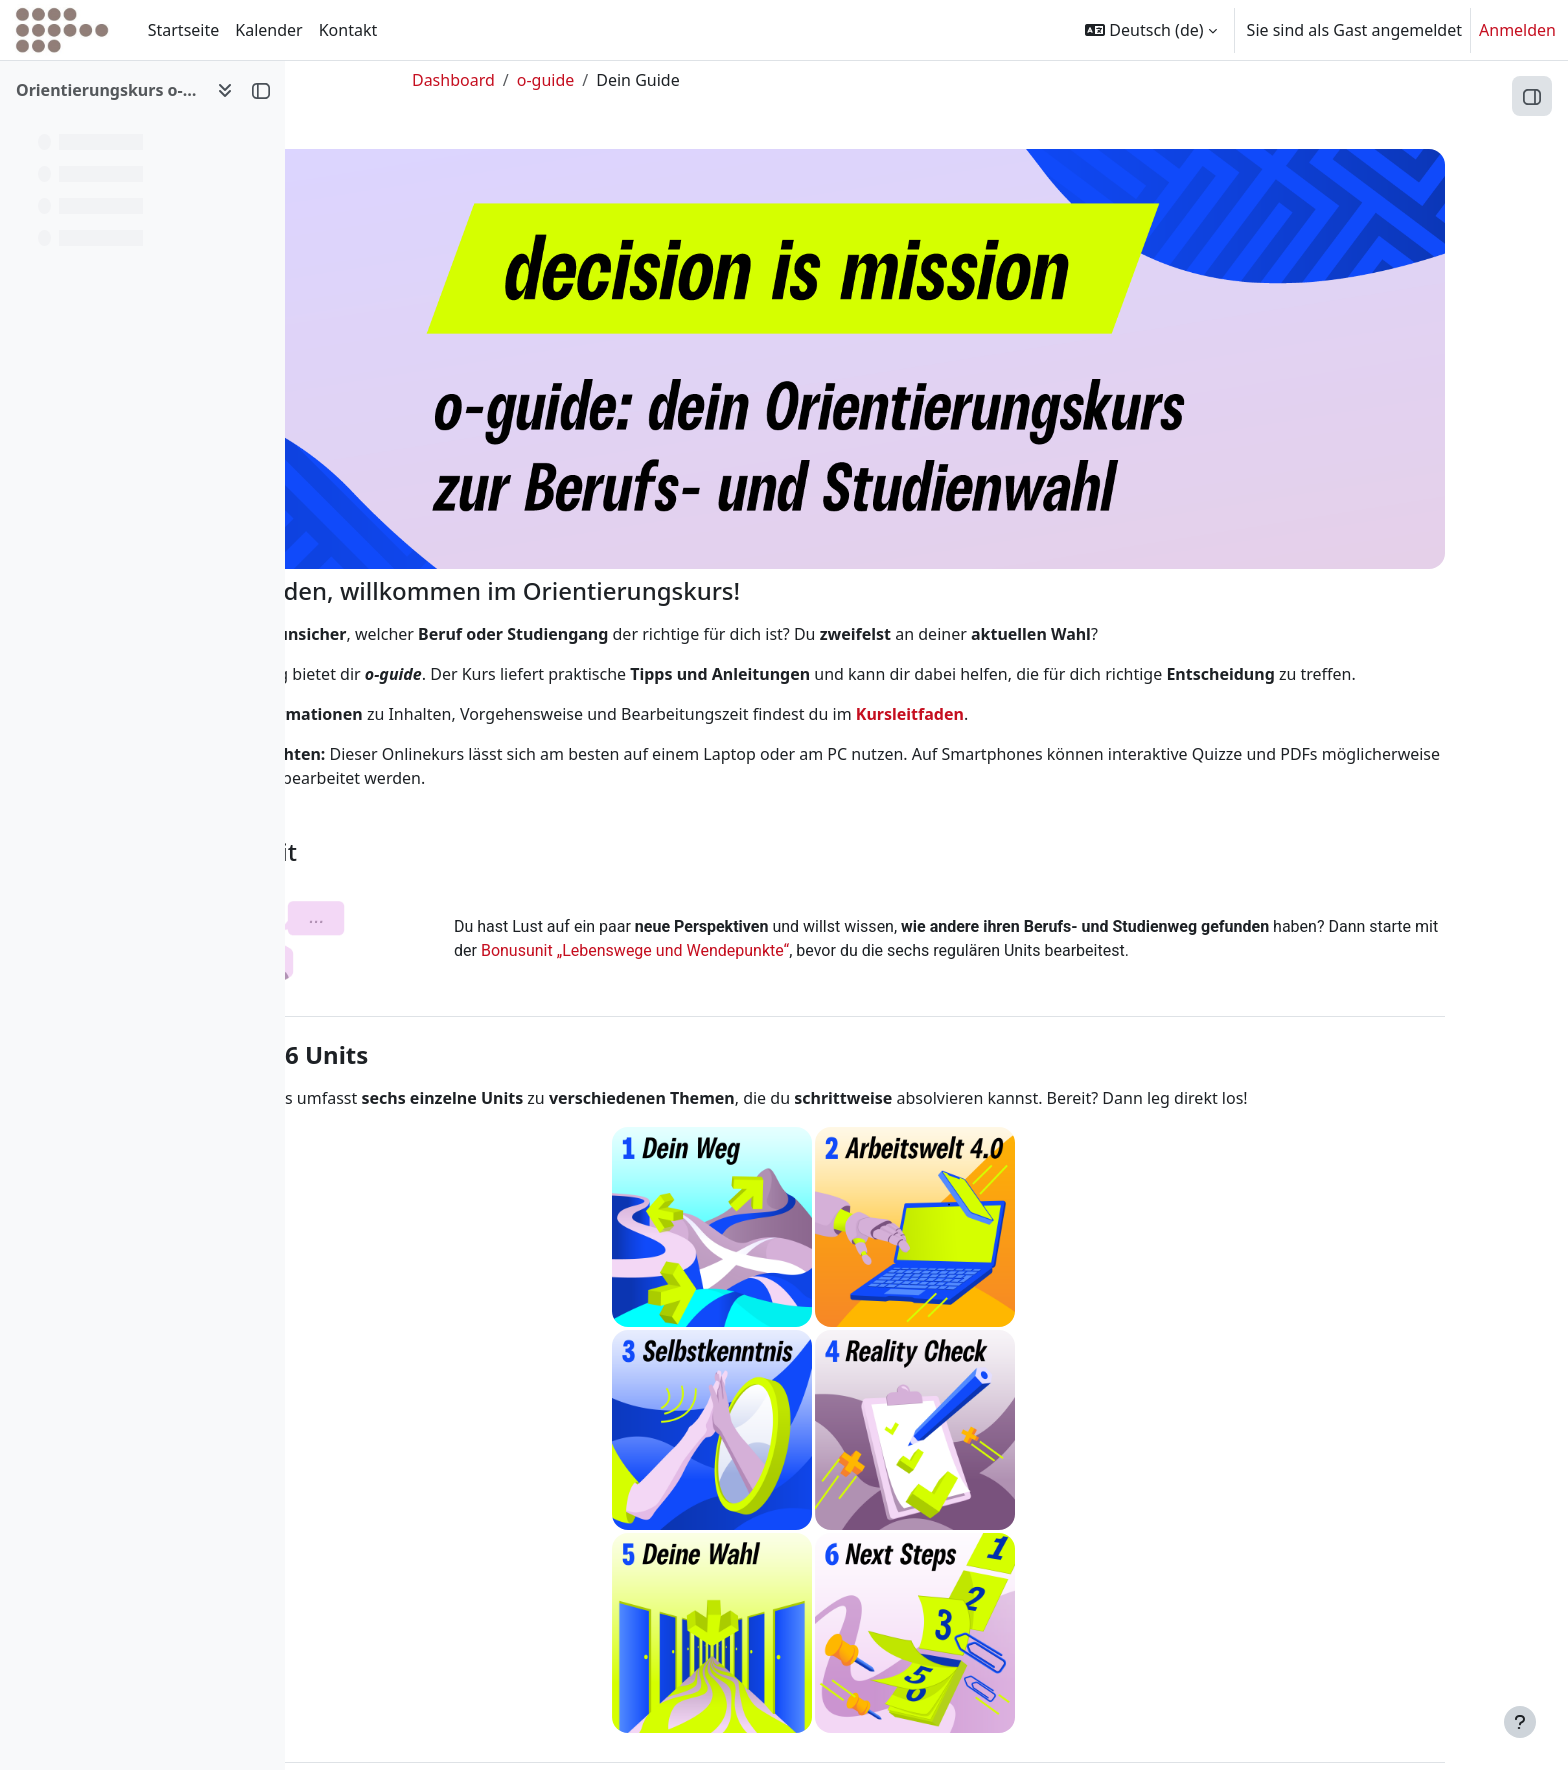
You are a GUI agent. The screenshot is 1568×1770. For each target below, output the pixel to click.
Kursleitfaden (1059, 704)
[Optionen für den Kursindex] (225, 90)
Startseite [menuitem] (184, 30)
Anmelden (1517, 30)
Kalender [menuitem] (268, 30)
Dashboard (552, 80)
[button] (1150, 30)
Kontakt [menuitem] (348, 30)
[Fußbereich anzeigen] (1520, 1722)
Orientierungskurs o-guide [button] (108, 90)
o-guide (644, 80)
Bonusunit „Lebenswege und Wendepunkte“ (876, 941)
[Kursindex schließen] (261, 90)
